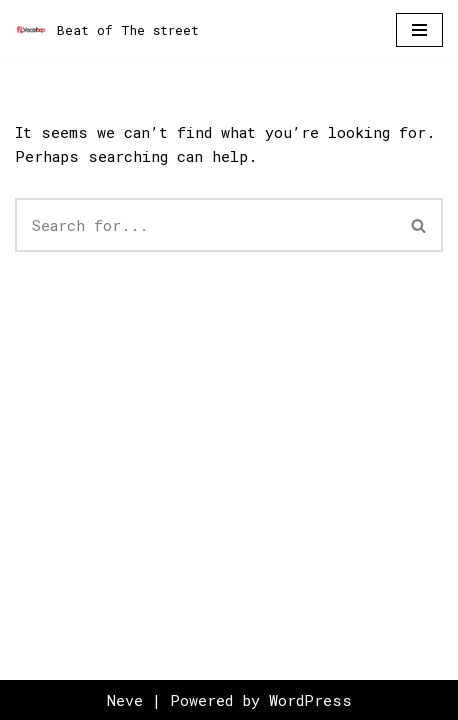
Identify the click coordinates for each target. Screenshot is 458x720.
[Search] (205, 225)
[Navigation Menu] (419, 30)
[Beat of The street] (107, 30)
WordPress (310, 700)
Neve (125, 700)
